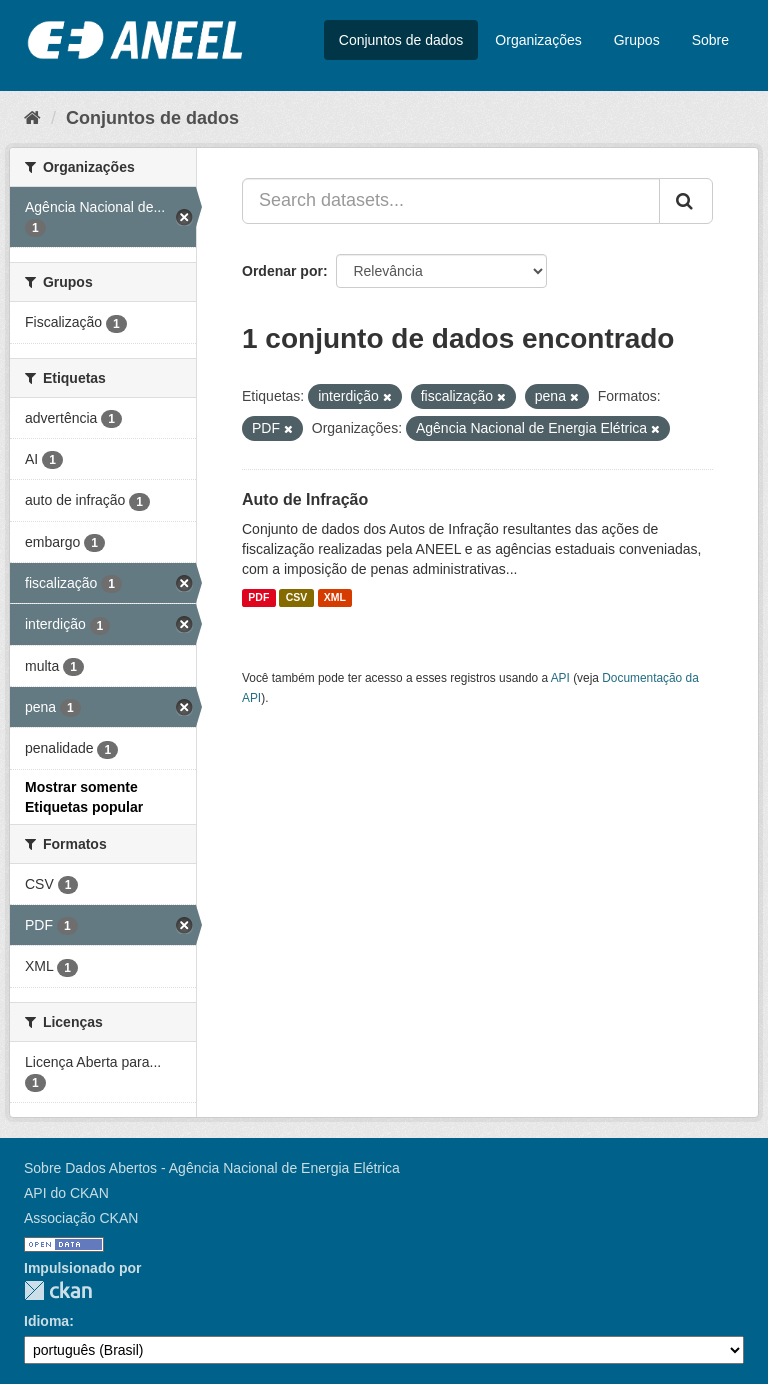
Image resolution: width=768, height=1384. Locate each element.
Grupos (637, 40)
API (560, 678)
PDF (258, 598)
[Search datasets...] (451, 201)
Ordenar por (282, 271)
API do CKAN (66, 1193)
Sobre (710, 40)
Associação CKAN (81, 1218)
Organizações (538, 40)
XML (335, 598)
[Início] (32, 118)
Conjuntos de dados (401, 40)
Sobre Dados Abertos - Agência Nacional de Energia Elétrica (212, 1168)
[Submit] (686, 201)
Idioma (46, 1321)
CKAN (58, 1290)
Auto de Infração (305, 499)
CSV (297, 598)
